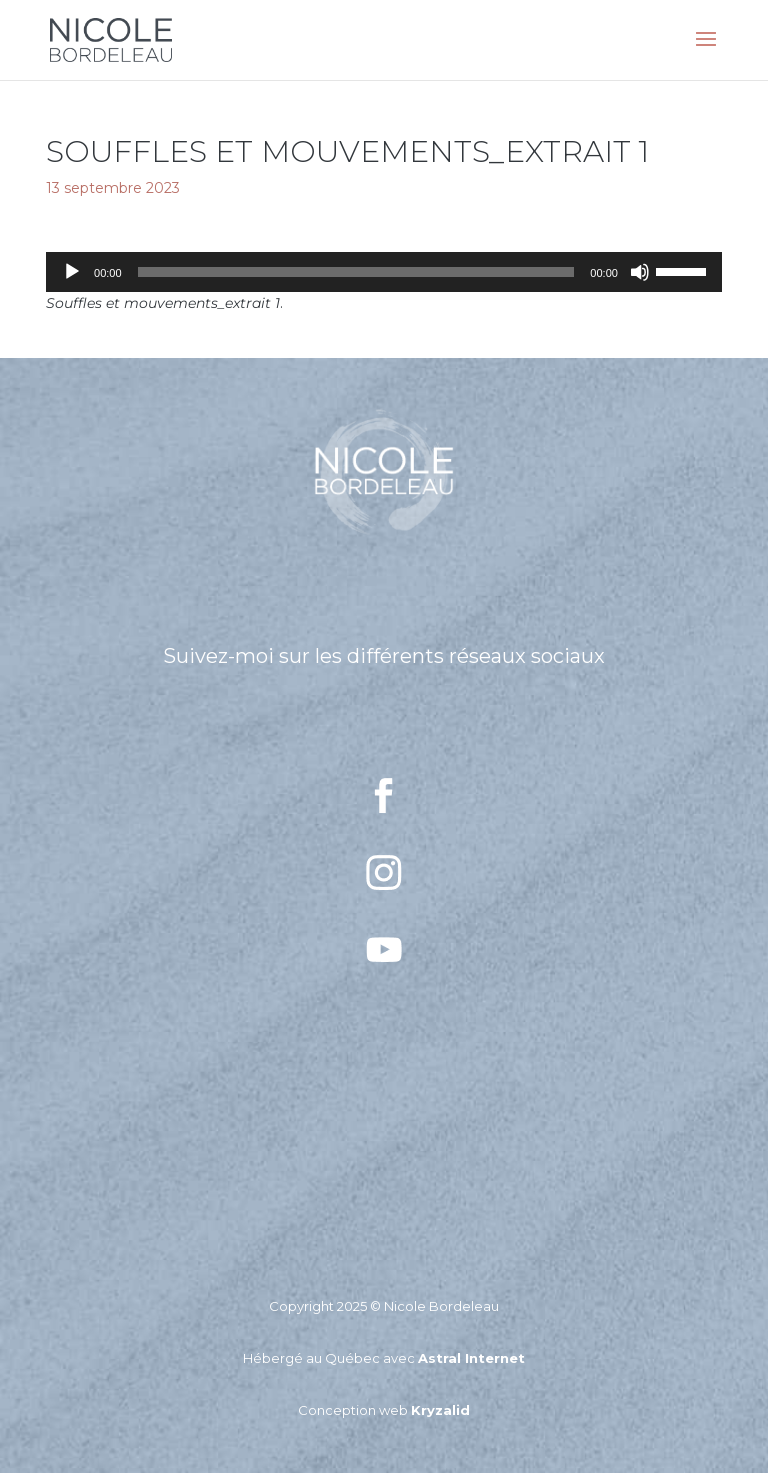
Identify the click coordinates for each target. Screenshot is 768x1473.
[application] (384, 272)
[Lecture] (72, 272)
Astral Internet (471, 1358)
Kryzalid (440, 1410)
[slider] (356, 272)
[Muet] (640, 272)
